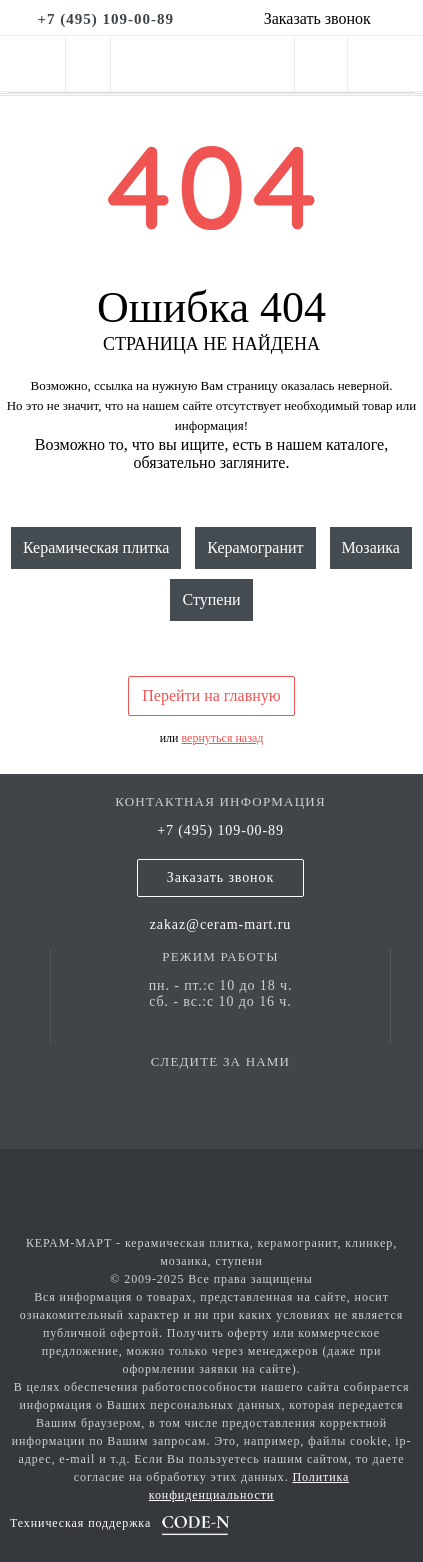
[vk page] (221, 1090)
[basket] (385, 67)
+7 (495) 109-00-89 (220, 830)
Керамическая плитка (96, 547)
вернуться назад (223, 738)
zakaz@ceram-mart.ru (221, 924)
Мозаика (371, 547)
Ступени (211, 599)
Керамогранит (255, 547)
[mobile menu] (32, 63)
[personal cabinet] (321, 67)
